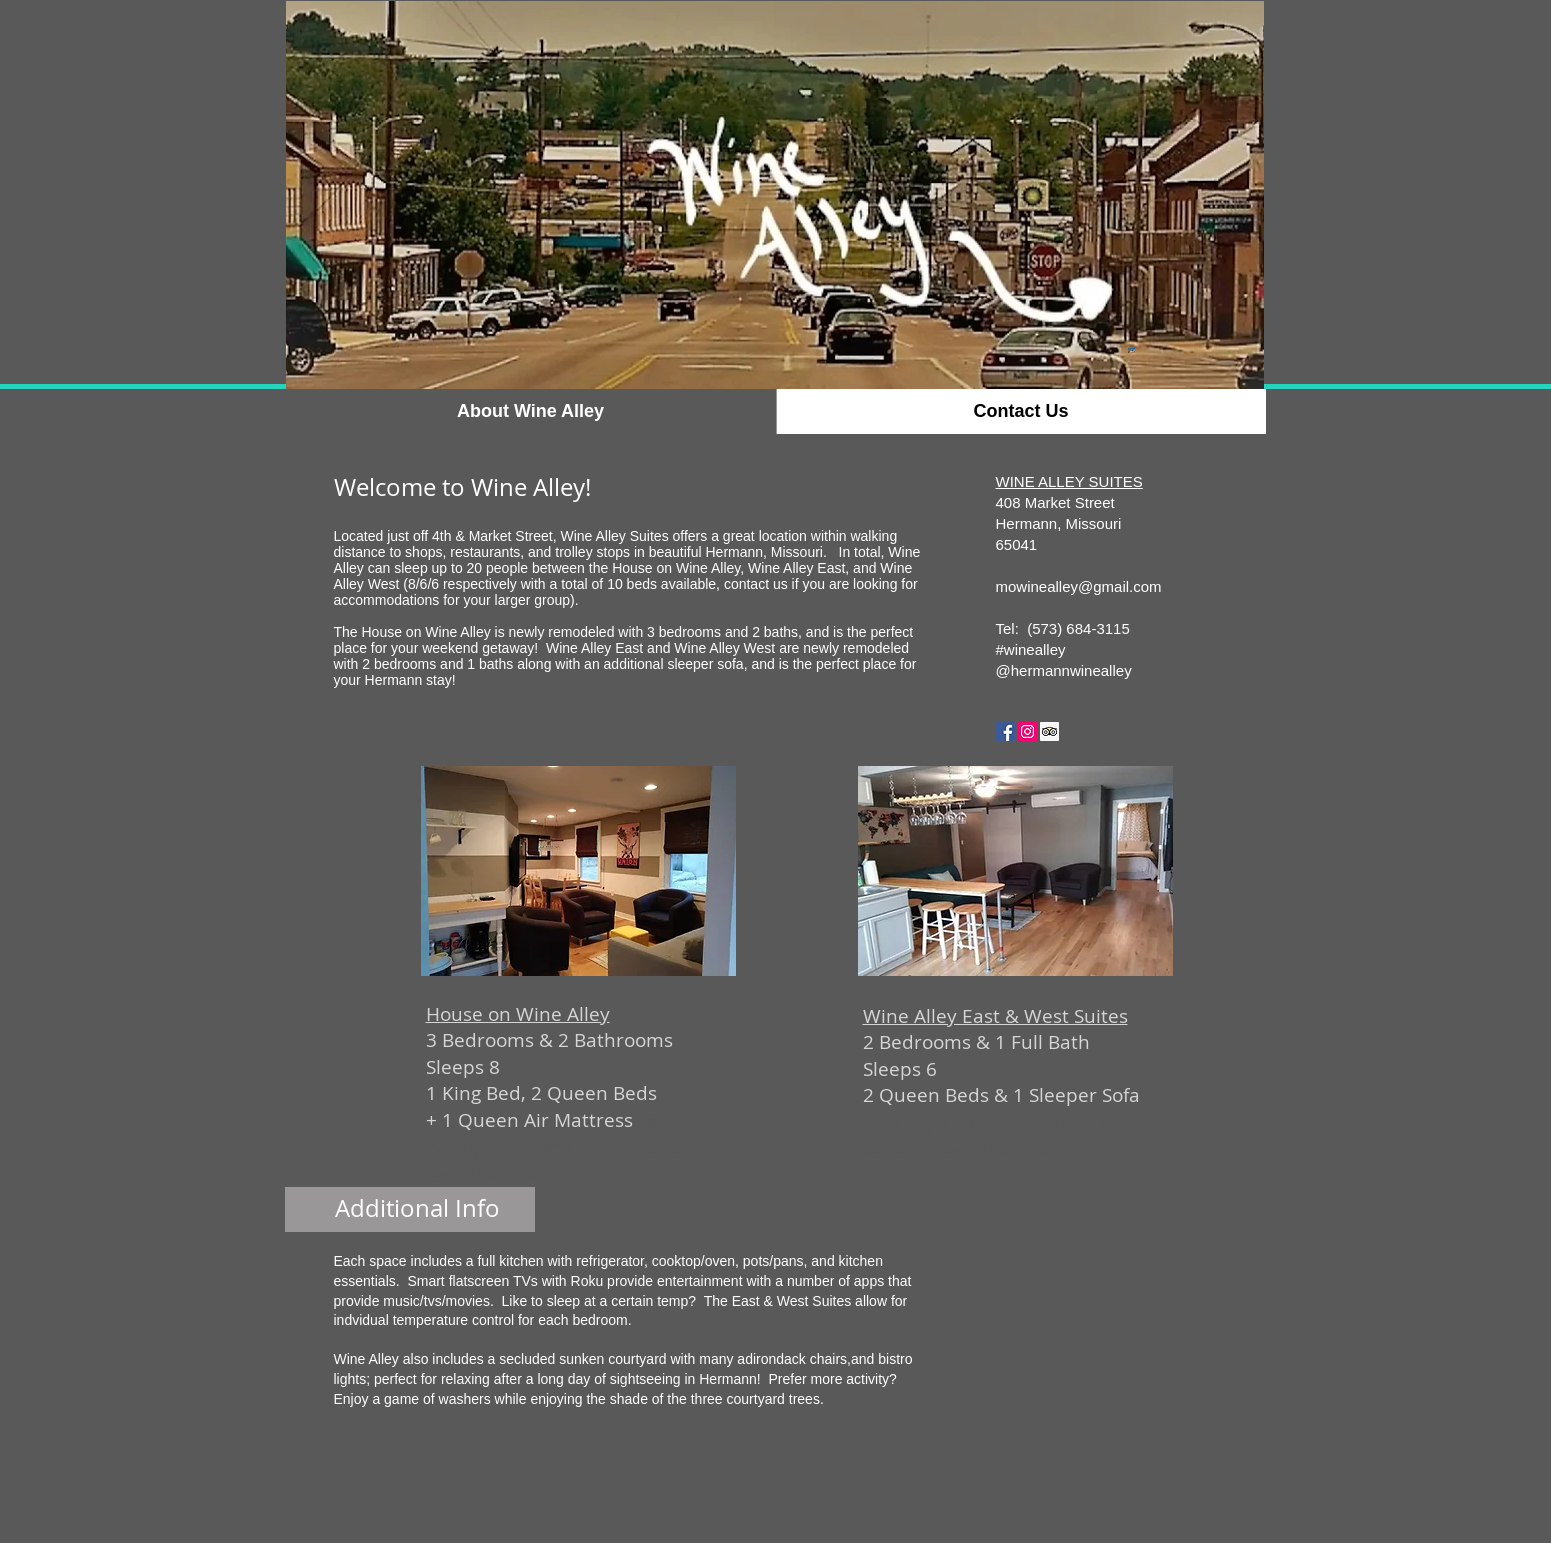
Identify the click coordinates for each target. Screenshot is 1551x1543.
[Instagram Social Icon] (1027, 731)
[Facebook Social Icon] (1005, 731)
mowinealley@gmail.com (1079, 586)
